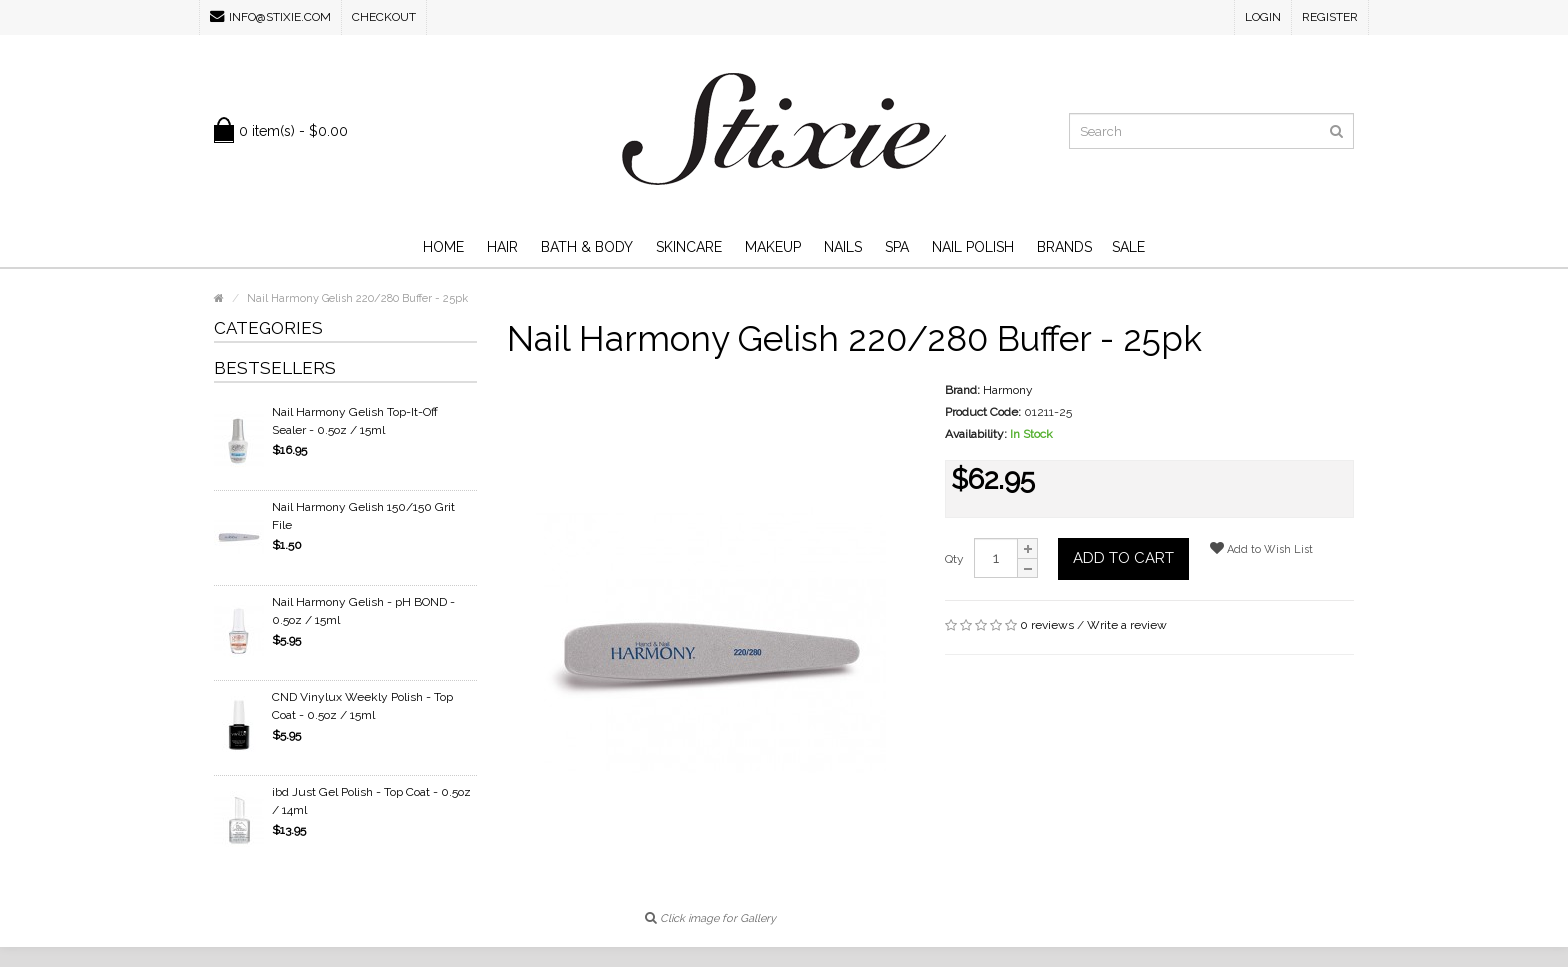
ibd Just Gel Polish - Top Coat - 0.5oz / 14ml (371, 801)
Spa (897, 247)
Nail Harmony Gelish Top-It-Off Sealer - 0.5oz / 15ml (355, 421)
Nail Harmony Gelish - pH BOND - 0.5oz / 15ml (363, 611)
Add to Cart (1123, 558)
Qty (954, 559)
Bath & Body (587, 247)
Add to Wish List (1261, 548)
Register (1330, 17)
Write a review (1127, 625)
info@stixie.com (270, 16)
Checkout (384, 17)
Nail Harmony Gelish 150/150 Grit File (363, 516)
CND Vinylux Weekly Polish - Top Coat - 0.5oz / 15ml (362, 706)
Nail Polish (973, 247)
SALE (1128, 247)
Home (443, 247)
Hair (502, 247)
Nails (843, 247)
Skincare (689, 247)
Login (1263, 17)
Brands (1064, 247)
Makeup (773, 247)
